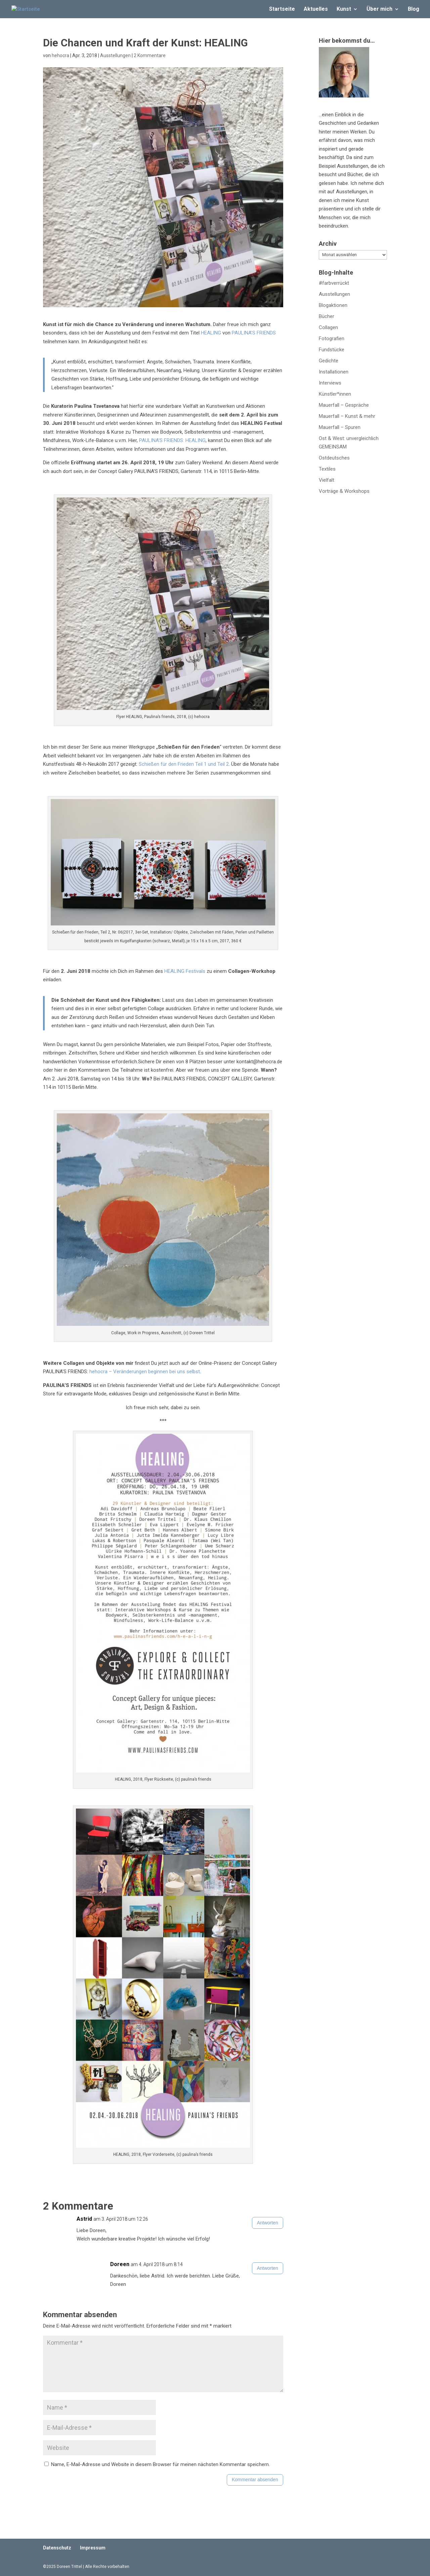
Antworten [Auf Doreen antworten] (267, 2268)
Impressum (92, 2547)
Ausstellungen (115, 55)
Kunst (344, 9)
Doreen (119, 2264)
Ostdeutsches (334, 458)
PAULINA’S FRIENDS (254, 333)
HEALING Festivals (184, 971)
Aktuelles (316, 9)
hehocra (60, 55)
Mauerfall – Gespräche (344, 405)
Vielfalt (326, 480)
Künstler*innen (335, 394)
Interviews (330, 383)
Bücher (326, 316)
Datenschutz (57, 2547)
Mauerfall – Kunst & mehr (347, 416)
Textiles (327, 469)
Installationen (333, 372)
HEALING (211, 333)
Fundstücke (331, 350)
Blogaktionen (333, 305)
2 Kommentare (150, 55)
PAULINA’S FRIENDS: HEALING (172, 440)
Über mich (379, 9)
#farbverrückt (334, 283)
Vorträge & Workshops (344, 491)
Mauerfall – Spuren (339, 427)
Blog (413, 9)
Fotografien (331, 338)
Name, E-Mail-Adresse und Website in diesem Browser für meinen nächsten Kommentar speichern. (160, 2464)
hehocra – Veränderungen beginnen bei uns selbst (144, 1372)
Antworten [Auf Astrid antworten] (267, 2222)
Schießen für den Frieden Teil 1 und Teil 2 (184, 764)
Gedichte (328, 361)
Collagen (328, 327)
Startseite (282, 9)
